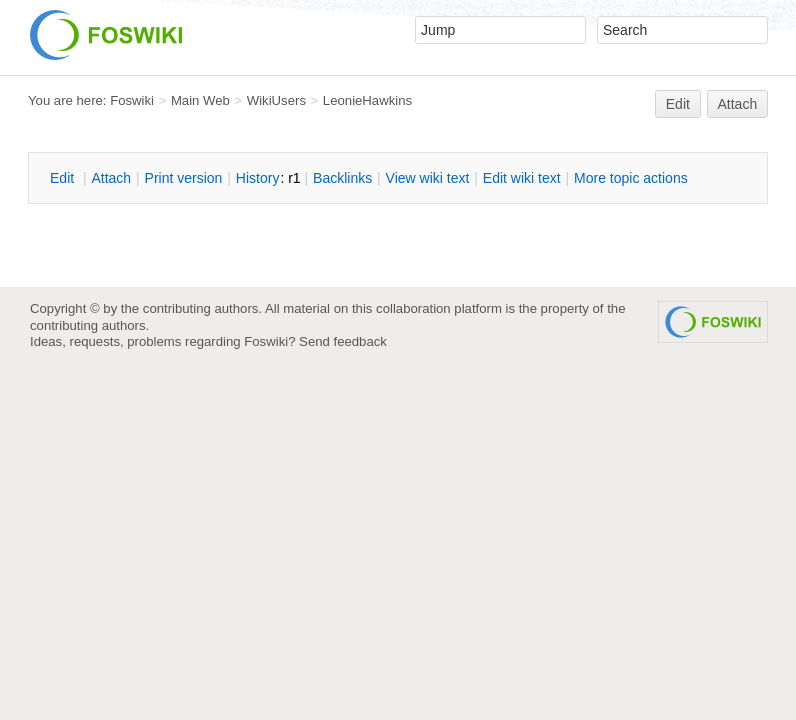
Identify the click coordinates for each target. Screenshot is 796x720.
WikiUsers (276, 100)
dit (64, 178)
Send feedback (343, 341)
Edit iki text (522, 178)
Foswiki (132, 100)
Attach (738, 104)
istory (258, 178)
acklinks (342, 178)
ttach (111, 178)
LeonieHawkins (367, 100)
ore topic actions (631, 178)
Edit (678, 104)
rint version (184, 178)
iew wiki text (428, 178)
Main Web (200, 100)
